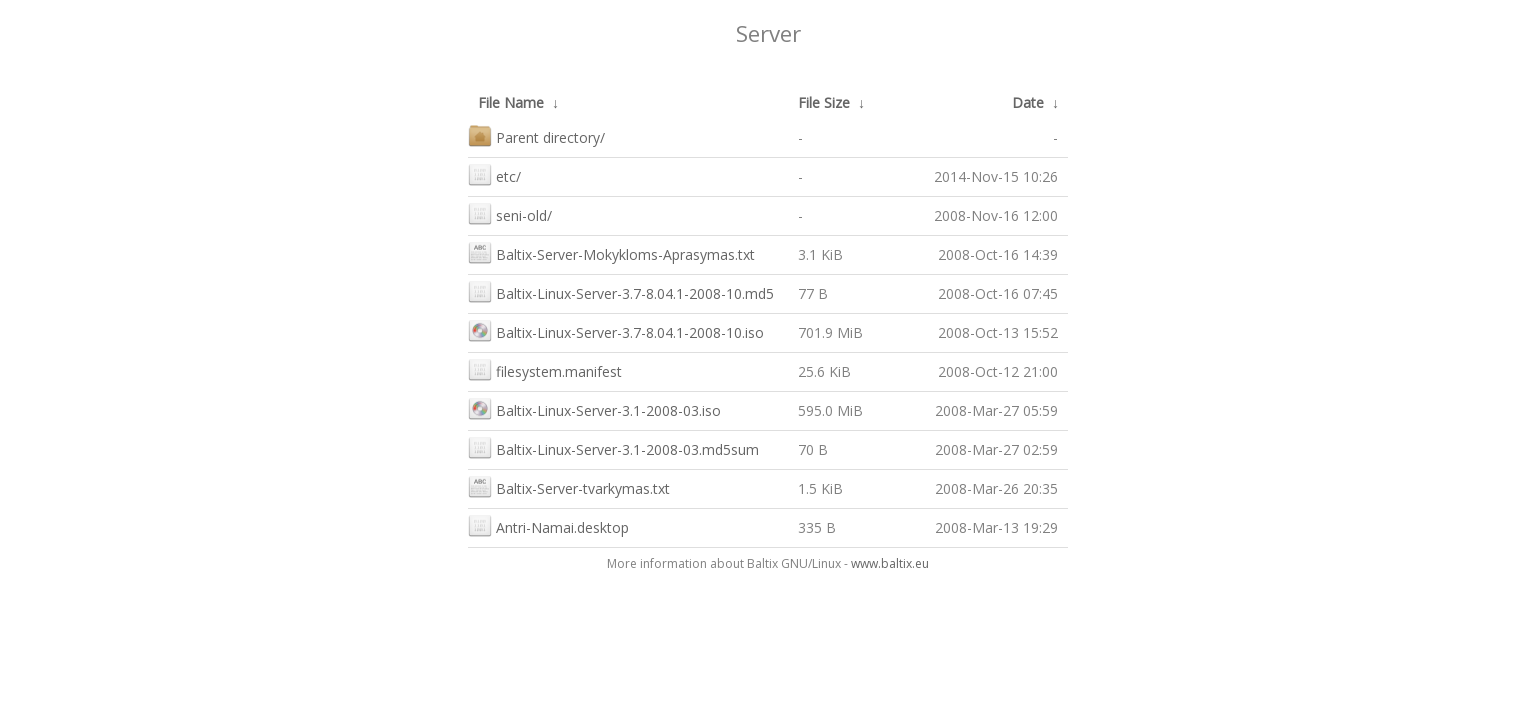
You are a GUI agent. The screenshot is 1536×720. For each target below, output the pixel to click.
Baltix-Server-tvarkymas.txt (569, 486)
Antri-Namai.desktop (548, 525)
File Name (511, 102)
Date (1028, 102)
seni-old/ (510, 213)
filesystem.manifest (545, 369)
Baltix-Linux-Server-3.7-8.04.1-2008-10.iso (616, 330)
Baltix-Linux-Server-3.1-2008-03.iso (594, 408)
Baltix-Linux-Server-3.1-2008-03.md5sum (613, 447)
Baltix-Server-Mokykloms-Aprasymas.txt (611, 252)
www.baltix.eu (890, 563)
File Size (824, 102)
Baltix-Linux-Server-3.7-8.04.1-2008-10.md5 (621, 291)
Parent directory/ (536, 135)
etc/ (494, 174)
